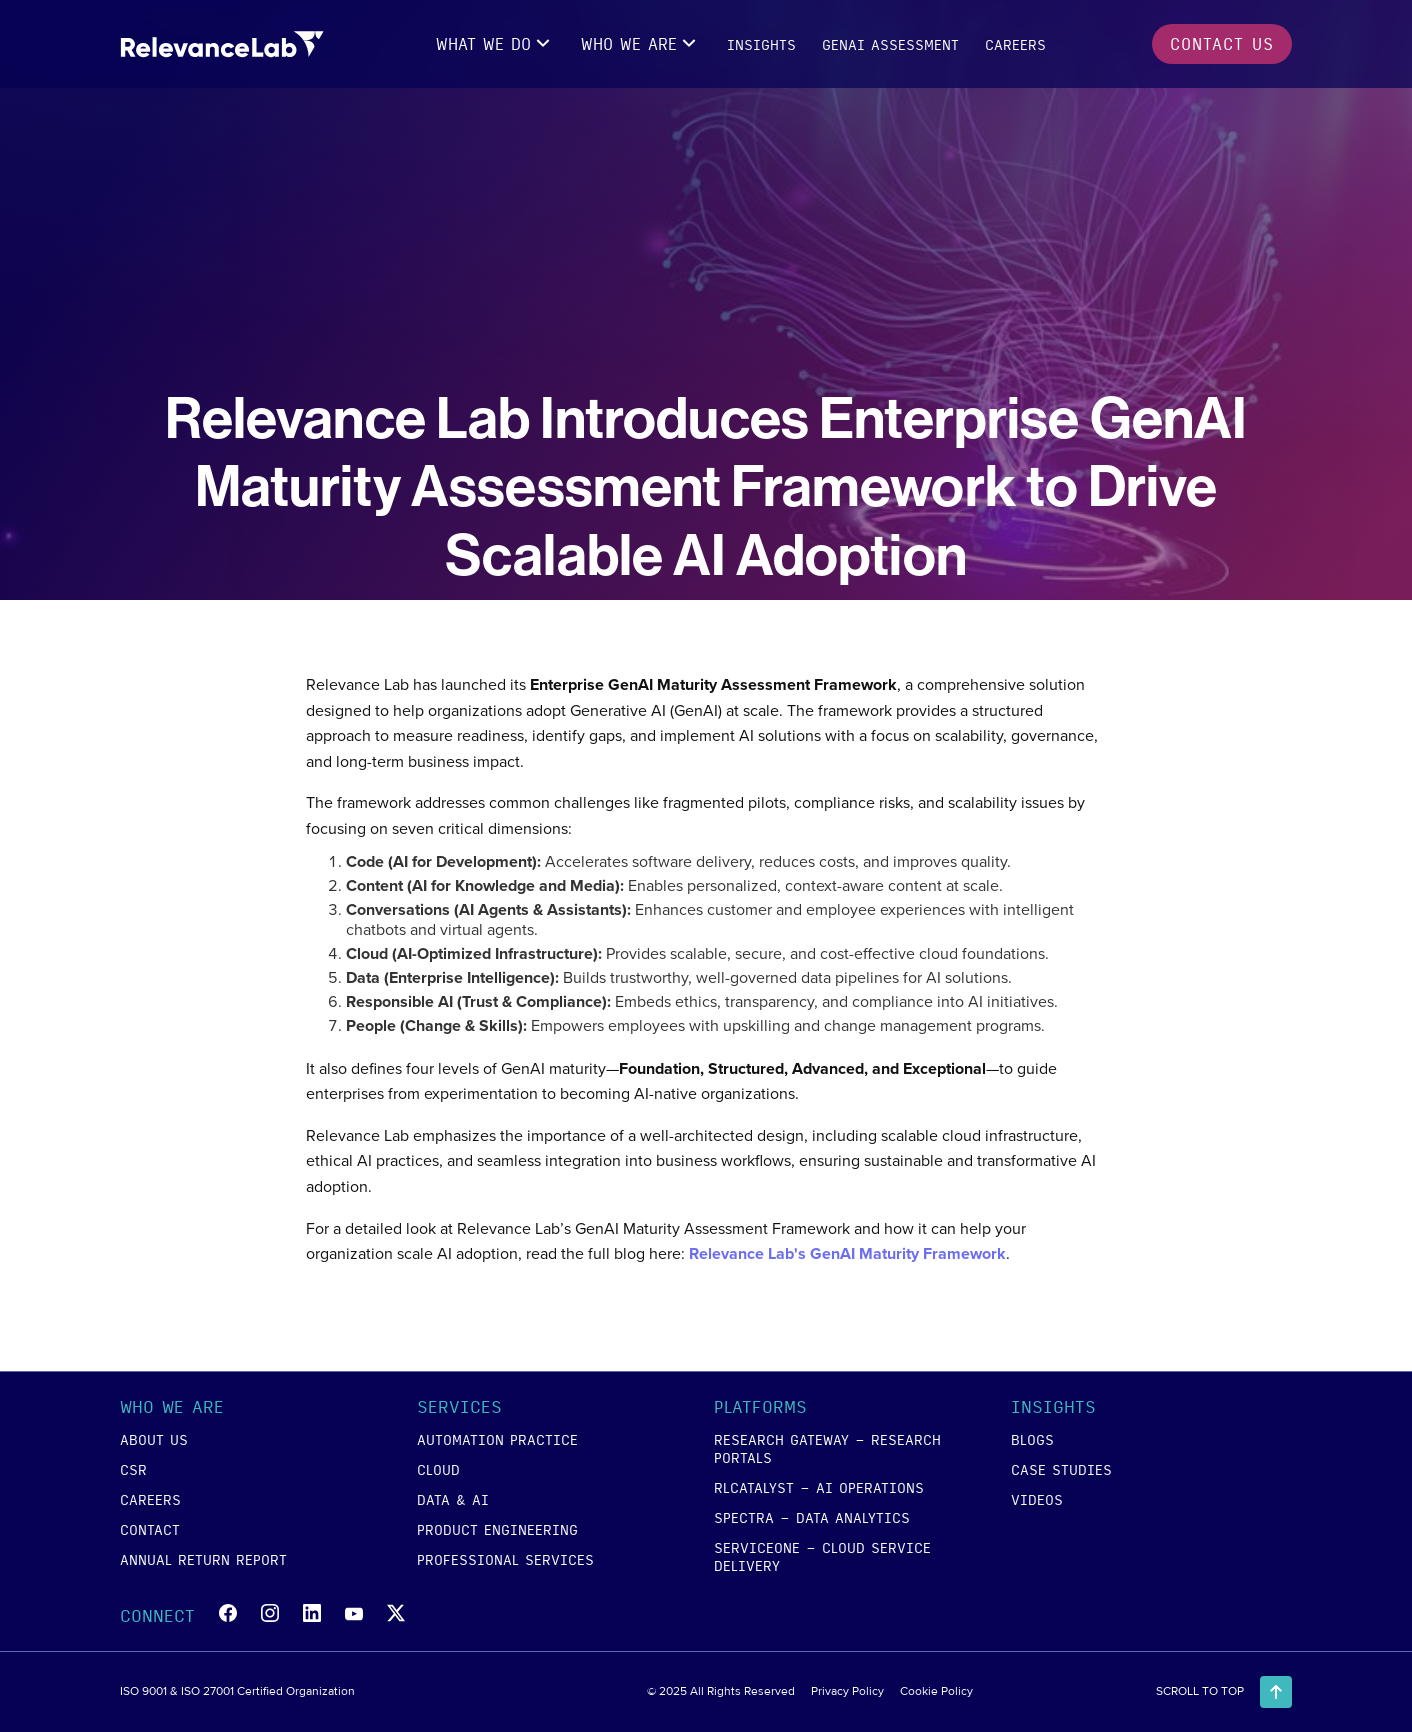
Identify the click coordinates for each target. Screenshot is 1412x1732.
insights (761, 44)
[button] (495, 44)
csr (133, 1469)
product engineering (497, 1529)
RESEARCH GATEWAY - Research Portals (827, 1448)
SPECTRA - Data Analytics (812, 1517)
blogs (1032, 1439)
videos (1037, 1499)
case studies (1061, 1469)
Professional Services (505, 1559)
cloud (438, 1469)
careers (1015, 44)
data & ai (453, 1499)
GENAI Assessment (890, 44)
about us (154, 1439)
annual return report (203, 1559)
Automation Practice (497, 1439)
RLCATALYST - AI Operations (819, 1487)
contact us (1222, 43)
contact (150, 1529)
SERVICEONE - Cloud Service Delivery (822, 1556)
